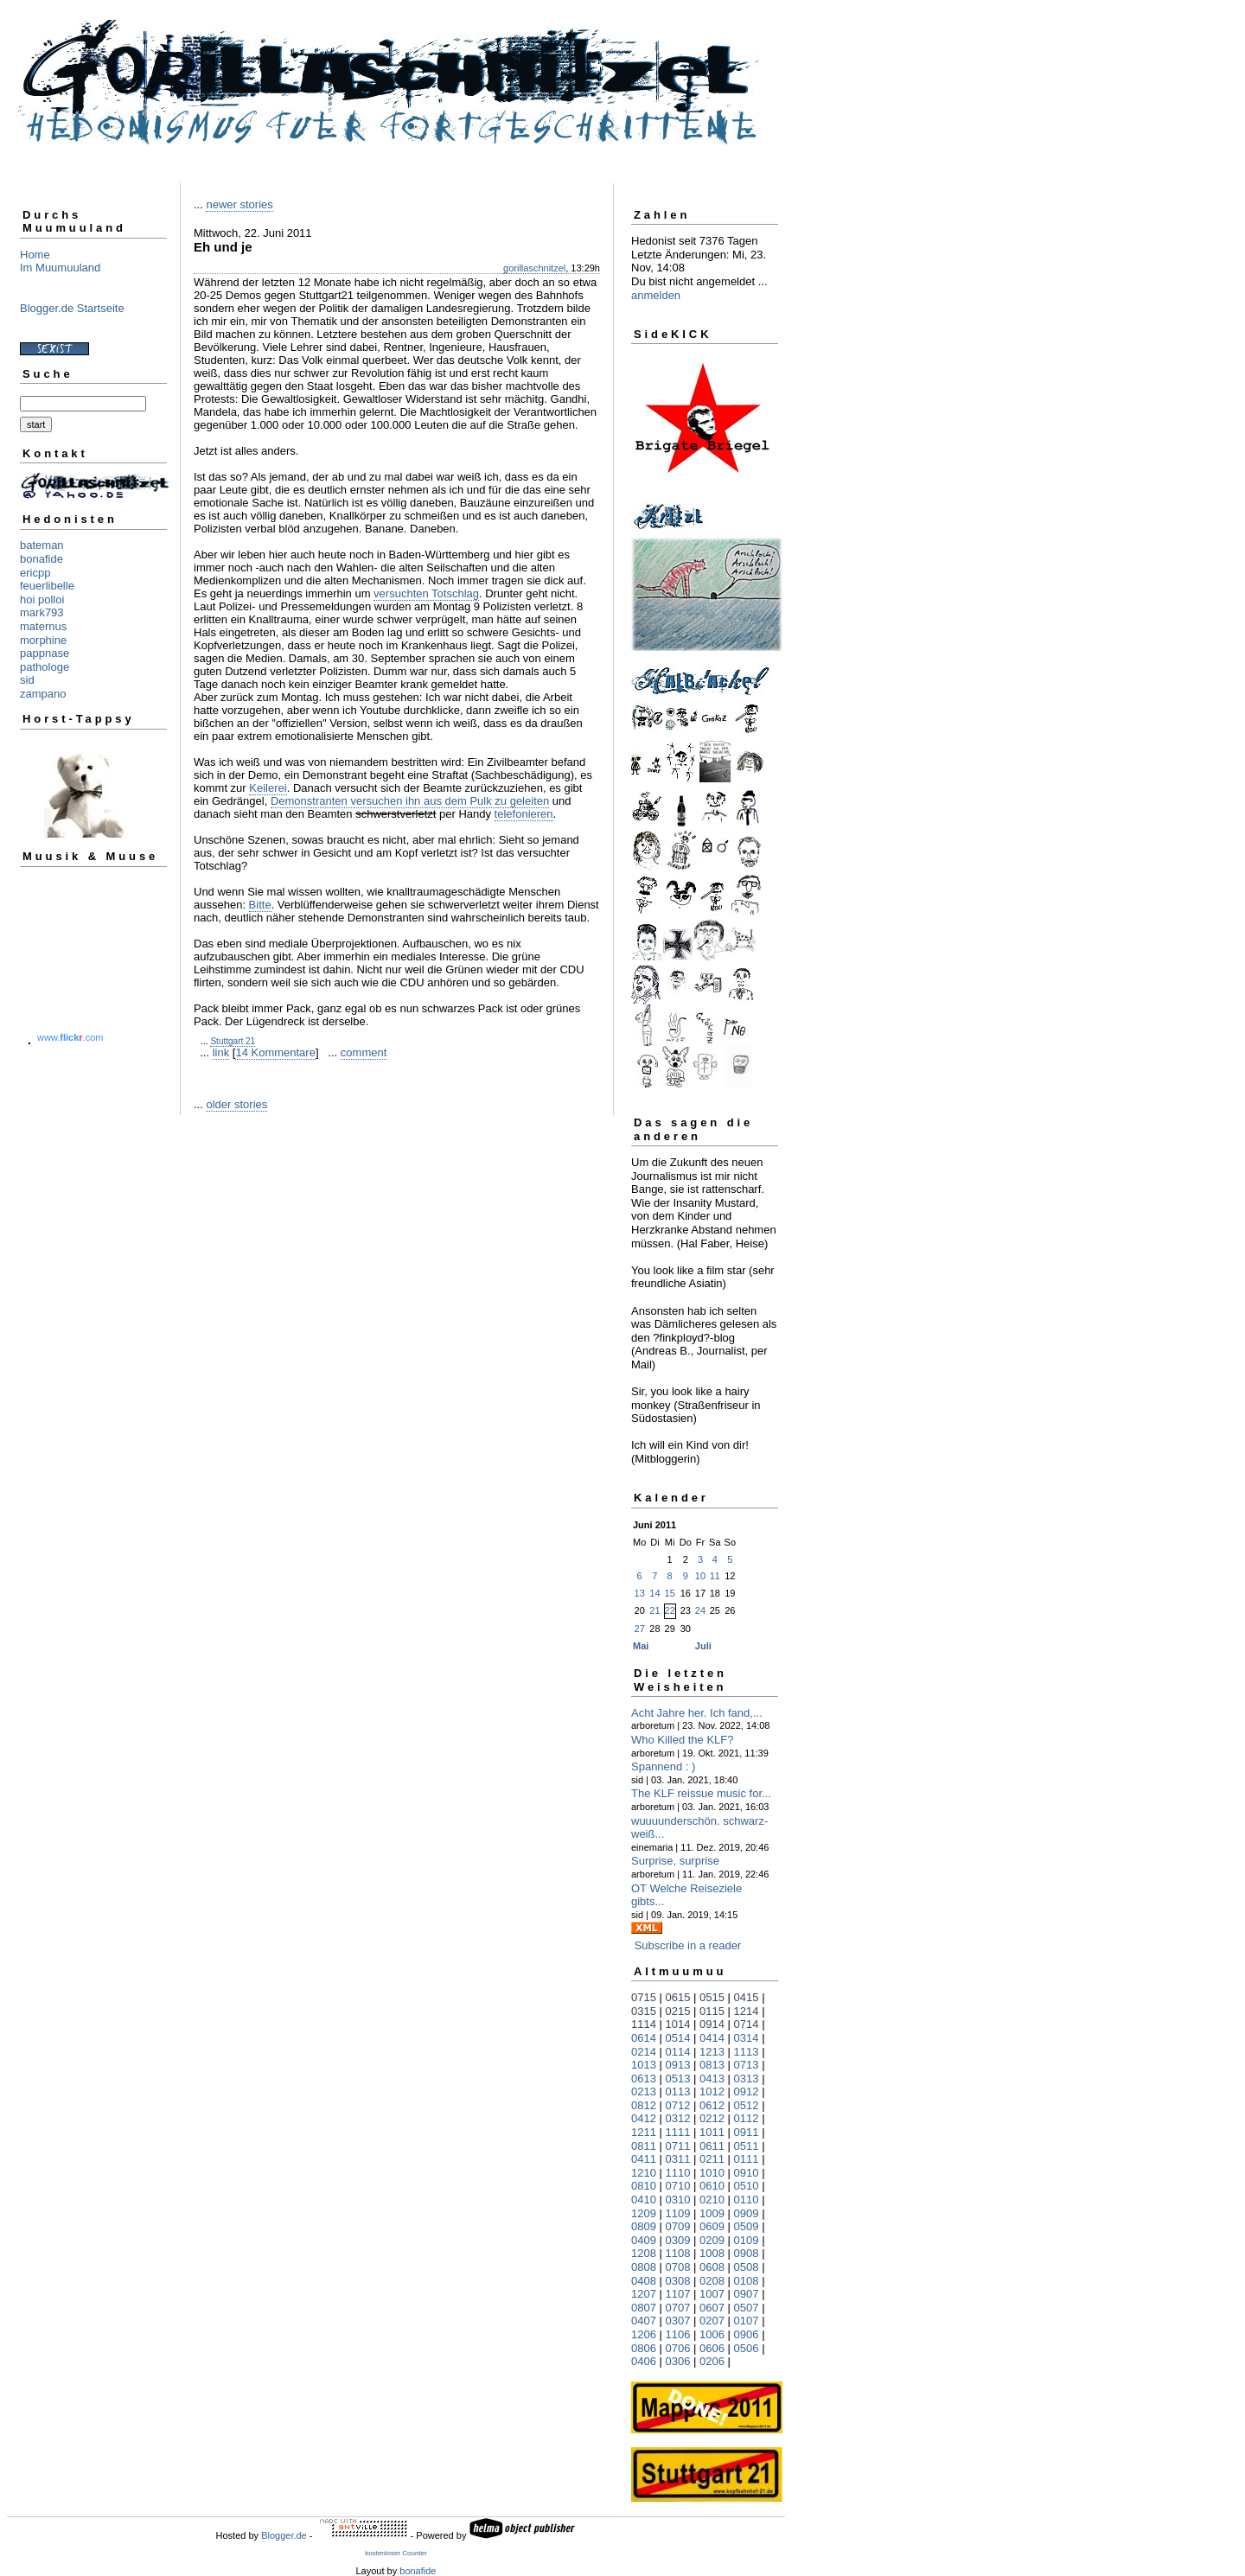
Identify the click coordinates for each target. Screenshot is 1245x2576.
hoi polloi (42, 599)
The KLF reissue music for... (701, 1793)
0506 (746, 2348)
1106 (678, 2334)
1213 (712, 2051)
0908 (746, 2253)
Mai (640, 1646)
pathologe (44, 666)
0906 (746, 2334)
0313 (746, 2078)
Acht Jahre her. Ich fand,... (697, 1712)
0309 (678, 2240)
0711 (678, 2145)
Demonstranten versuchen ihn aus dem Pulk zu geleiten (410, 800)
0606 (712, 2348)
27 (640, 1628)
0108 (746, 2280)
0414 (712, 2037)
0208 (712, 2280)
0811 (643, 2145)
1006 (712, 2334)
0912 (746, 2091)
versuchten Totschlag (426, 593)
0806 (643, 2348)
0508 (746, 2266)
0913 (678, 2064)
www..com (70, 1037)
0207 (712, 2320)
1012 (712, 2091)
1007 (712, 2293)
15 (670, 1593)
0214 (643, 2051)
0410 (643, 2199)
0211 (712, 2158)
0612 (712, 2105)
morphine (43, 640)
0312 (678, 2118)
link (221, 1052)
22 (670, 1610)
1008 (712, 2253)
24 (700, 1610)
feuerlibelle (47, 585)
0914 (712, 2024)
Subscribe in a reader (688, 1945)
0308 (678, 2280)
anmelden (655, 295)
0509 (746, 2226)
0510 (746, 2185)
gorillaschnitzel (534, 268)
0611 (712, 2145)
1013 (643, 2064)
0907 (746, 2293)
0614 (643, 2037)
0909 (746, 2213)
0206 (712, 2361)
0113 (678, 2091)
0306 (678, 2361)
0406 (643, 2361)
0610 (712, 2185)
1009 (712, 2213)
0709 (678, 2226)
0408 (643, 2280)
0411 (643, 2158)
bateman (42, 545)
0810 (643, 2185)
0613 (643, 2078)
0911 (746, 2132)
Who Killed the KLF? (682, 1739)
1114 (643, 2024)
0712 (678, 2105)
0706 (678, 2348)
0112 (746, 2118)
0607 (712, 2307)
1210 (643, 2172)
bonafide (41, 558)
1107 (678, 2293)
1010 (712, 2172)
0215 (678, 2011)
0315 (643, 2011)
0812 (643, 2105)
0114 (678, 2051)
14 (654, 1593)
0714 (746, 2024)
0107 (746, 2320)
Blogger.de (284, 2535)
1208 (643, 2253)
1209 (643, 2213)
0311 (678, 2158)
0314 (746, 2037)
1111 (678, 2132)
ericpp (35, 572)
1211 (643, 2132)
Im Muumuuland (60, 267)
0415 (746, 1997)
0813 (712, 2064)
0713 (746, 2064)
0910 (746, 2172)
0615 (678, 1997)
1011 (712, 2132)
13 (640, 1593)
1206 (643, 2334)
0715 (643, 1997)
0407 (643, 2320)
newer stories (239, 204)
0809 (643, 2226)
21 (654, 1610)
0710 (678, 2185)
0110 (746, 2199)
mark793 (42, 612)
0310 (678, 2199)
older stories (236, 1104)
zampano (43, 693)
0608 (712, 2266)
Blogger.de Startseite (72, 308)
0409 (643, 2240)
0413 (712, 2078)
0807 (643, 2307)
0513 (678, 2078)
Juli (703, 1646)
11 (715, 1576)
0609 (712, 2226)
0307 (678, 2320)
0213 (643, 2091)
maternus (43, 626)
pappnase (44, 653)
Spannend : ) (663, 1766)
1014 (678, 2024)
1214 (746, 2011)
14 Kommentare (275, 1052)
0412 (643, 2118)
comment (363, 1052)
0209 (712, 2240)
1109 (678, 2213)
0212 (712, 2118)
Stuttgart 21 (232, 1041)
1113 (746, 2051)
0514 (678, 2037)
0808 (643, 2266)
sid (27, 679)
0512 (746, 2105)
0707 (678, 2307)
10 (700, 1576)
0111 (746, 2158)
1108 (678, 2253)
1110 (678, 2172)
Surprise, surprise (675, 1860)
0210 (712, 2199)
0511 (746, 2145)
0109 (746, 2240)
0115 (712, 2011)
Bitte (260, 904)
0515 (712, 1997)
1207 (643, 2293)
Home (35, 254)
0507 (746, 2307)
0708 (678, 2266)
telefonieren (524, 813)
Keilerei (267, 787)
